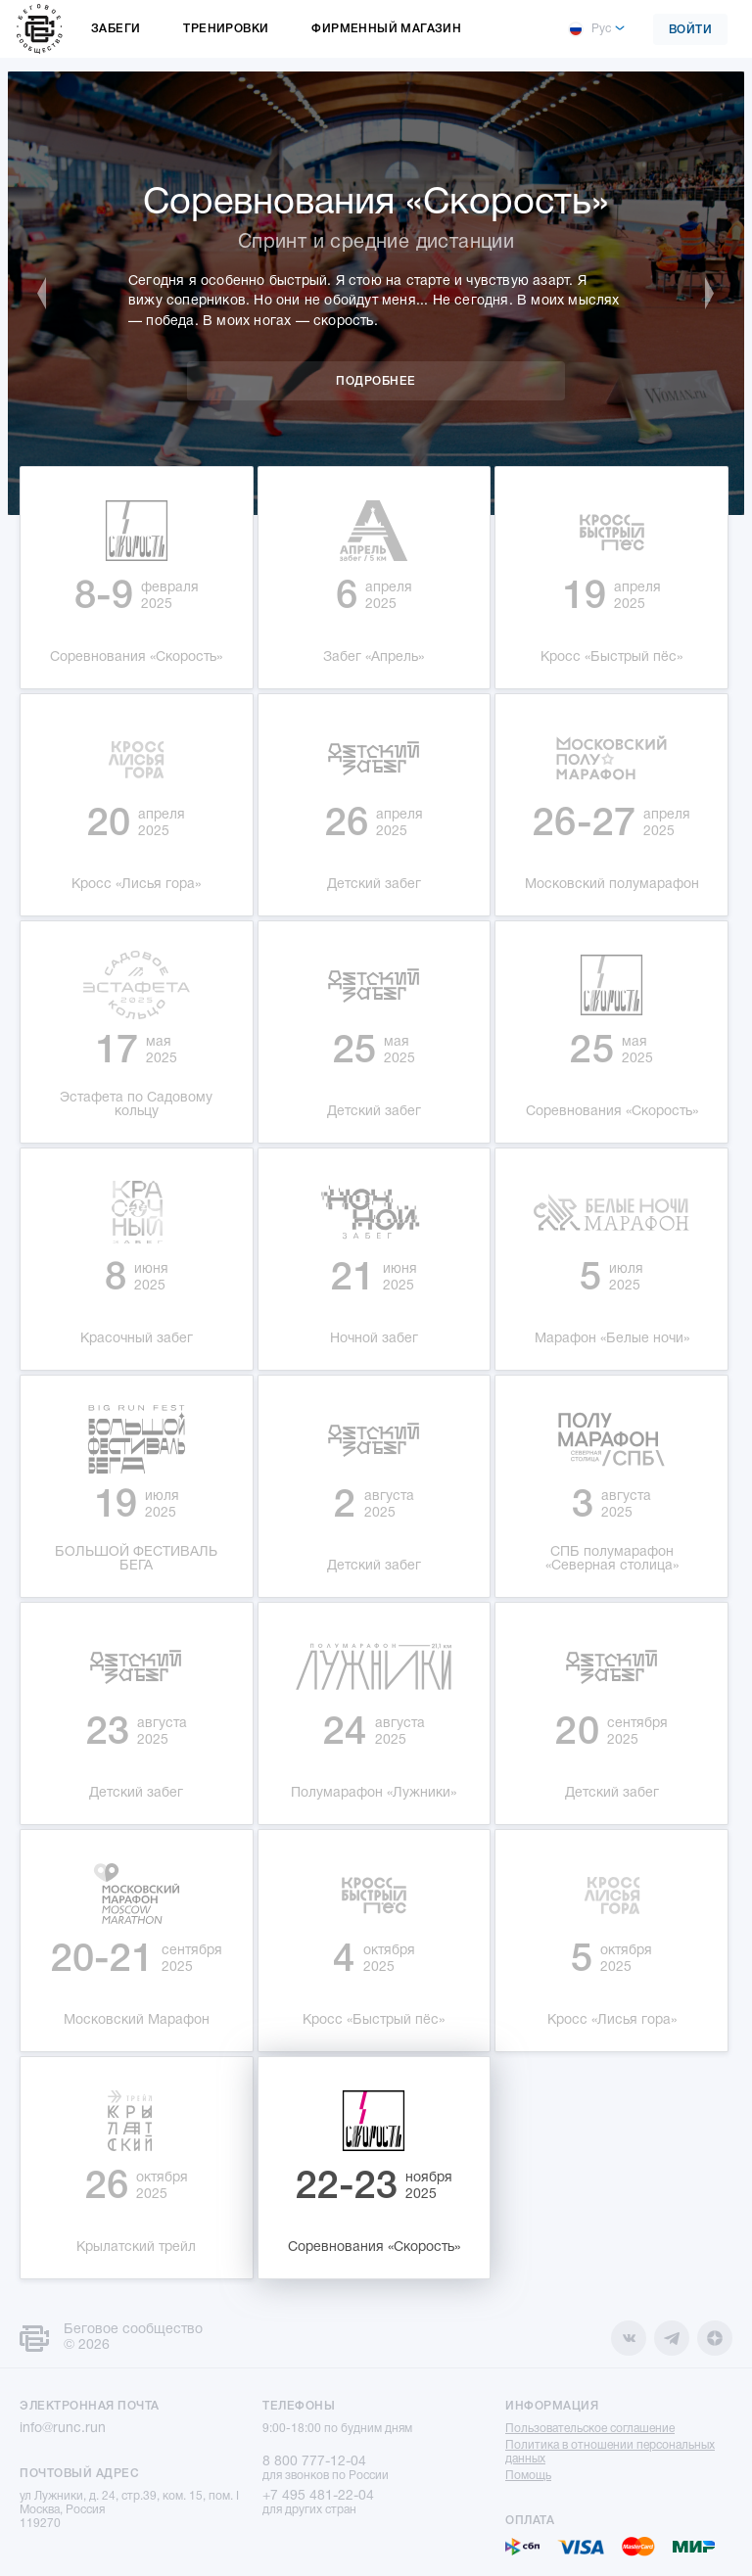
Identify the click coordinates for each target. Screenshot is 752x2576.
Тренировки (225, 28)
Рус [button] (589, 29)
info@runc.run (63, 2428)
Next (700, 293)
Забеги (115, 28)
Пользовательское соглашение (590, 2428)
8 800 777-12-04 (314, 2462)
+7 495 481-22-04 (318, 2496)
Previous (52, 293)
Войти (691, 29)
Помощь (528, 2475)
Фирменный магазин (386, 28)
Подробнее (376, 381)
